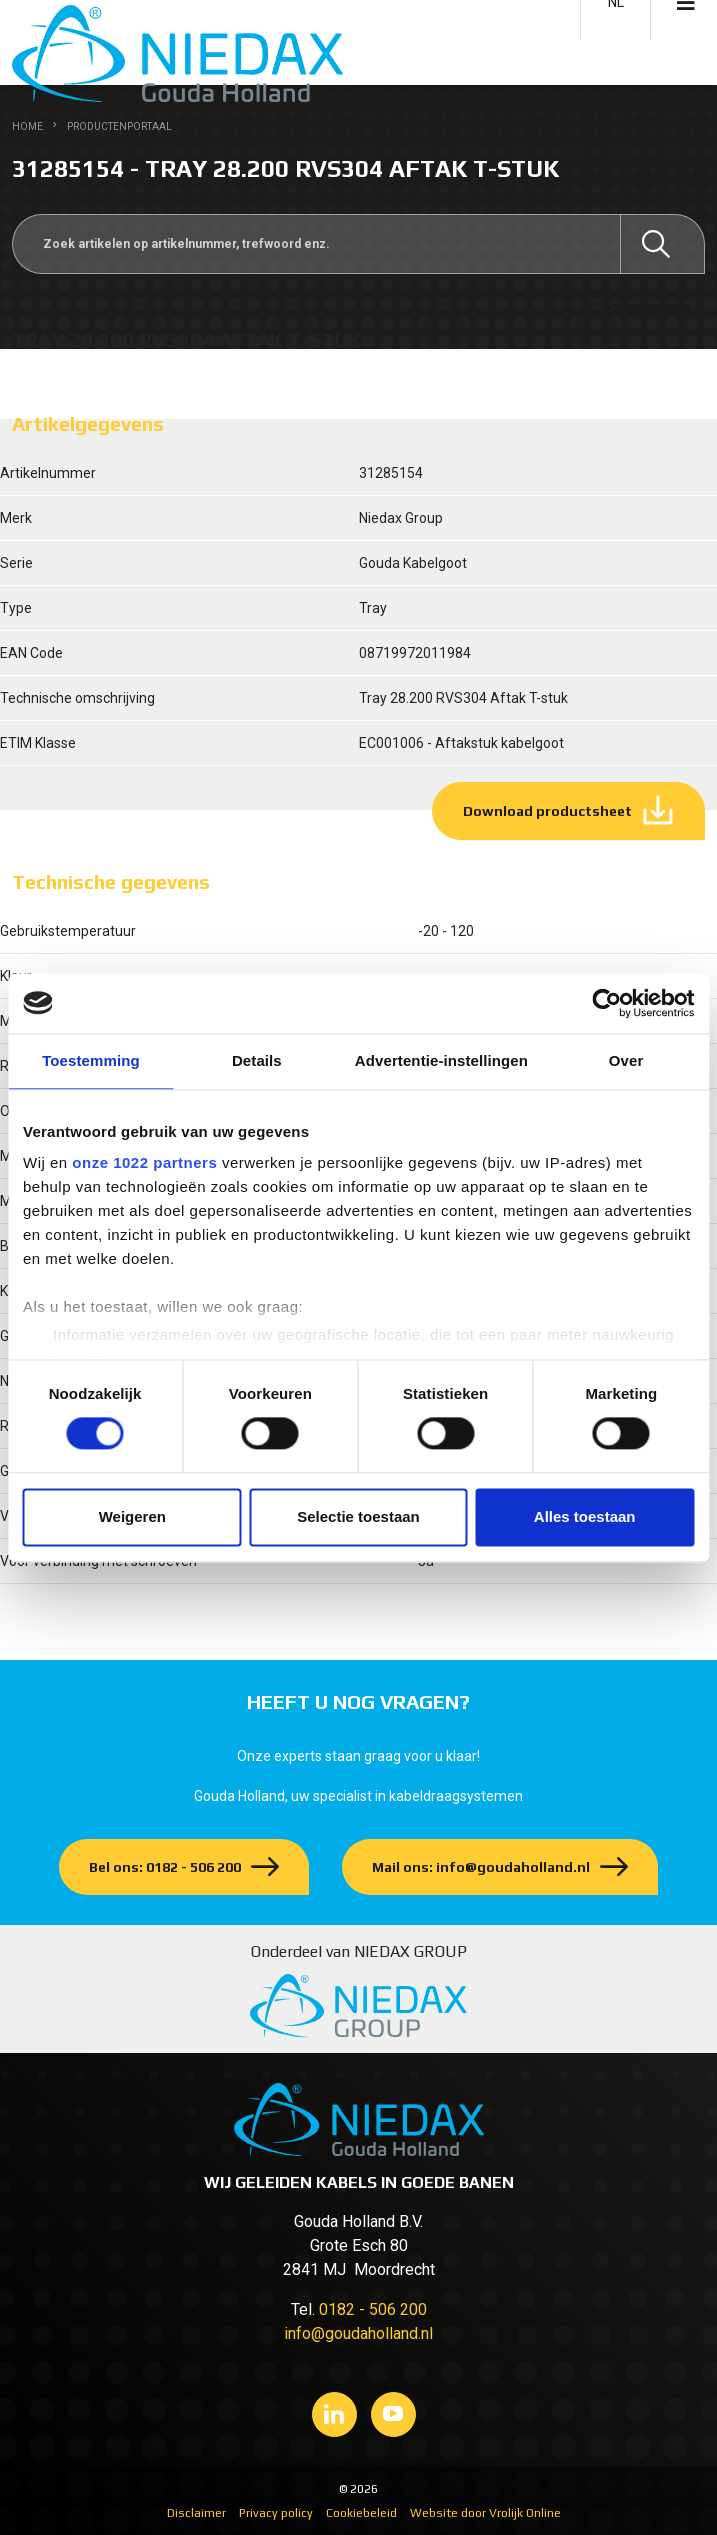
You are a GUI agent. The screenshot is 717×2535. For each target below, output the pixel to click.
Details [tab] (257, 1060)
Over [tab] (626, 1060)
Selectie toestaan (358, 1516)
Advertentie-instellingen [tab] (441, 1060)
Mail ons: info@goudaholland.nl (481, 1867)
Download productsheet (547, 811)
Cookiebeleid (361, 2513)
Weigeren (132, 1516)
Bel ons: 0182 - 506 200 (165, 1867)
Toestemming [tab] (91, 1060)
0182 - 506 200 (373, 2309)
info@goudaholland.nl (358, 2333)
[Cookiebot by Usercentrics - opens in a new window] (606, 1003)
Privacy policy (276, 2513)
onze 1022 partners (144, 1162)
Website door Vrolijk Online (485, 2513)
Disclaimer (196, 2513)
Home (27, 126)
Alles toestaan (585, 1516)
